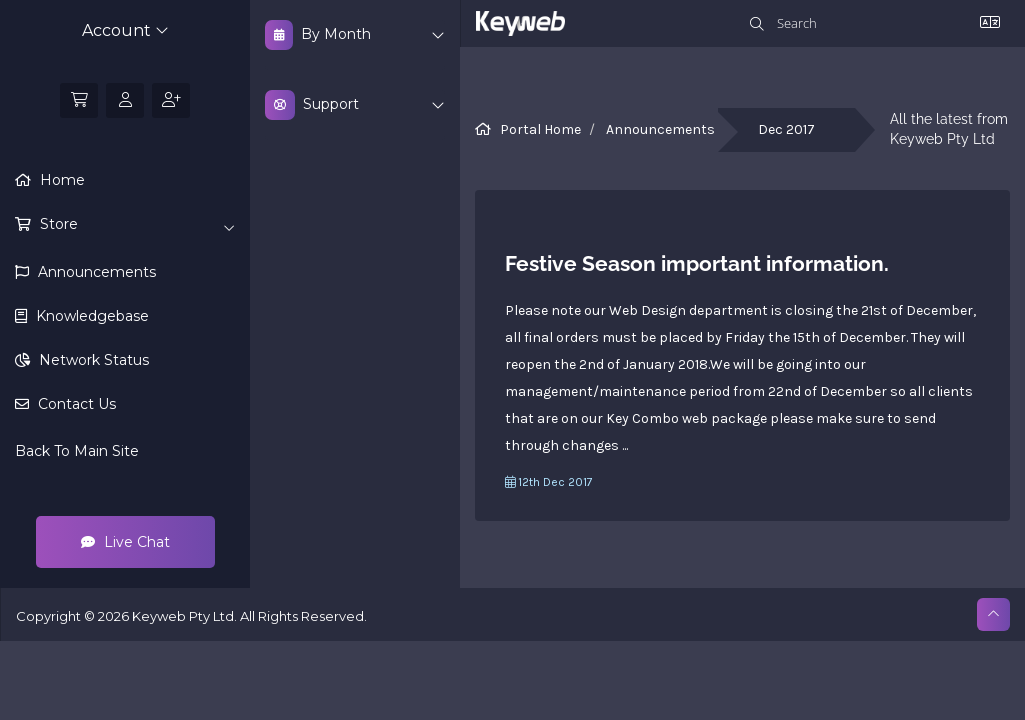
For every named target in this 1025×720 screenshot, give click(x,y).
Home (60, 180)
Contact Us (75, 404)
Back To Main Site (77, 451)
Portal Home (540, 129)
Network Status (92, 360)
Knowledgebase (90, 316)
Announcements (95, 272)
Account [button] (125, 30)
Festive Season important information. (697, 263)
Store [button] (135, 225)
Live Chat (125, 542)
